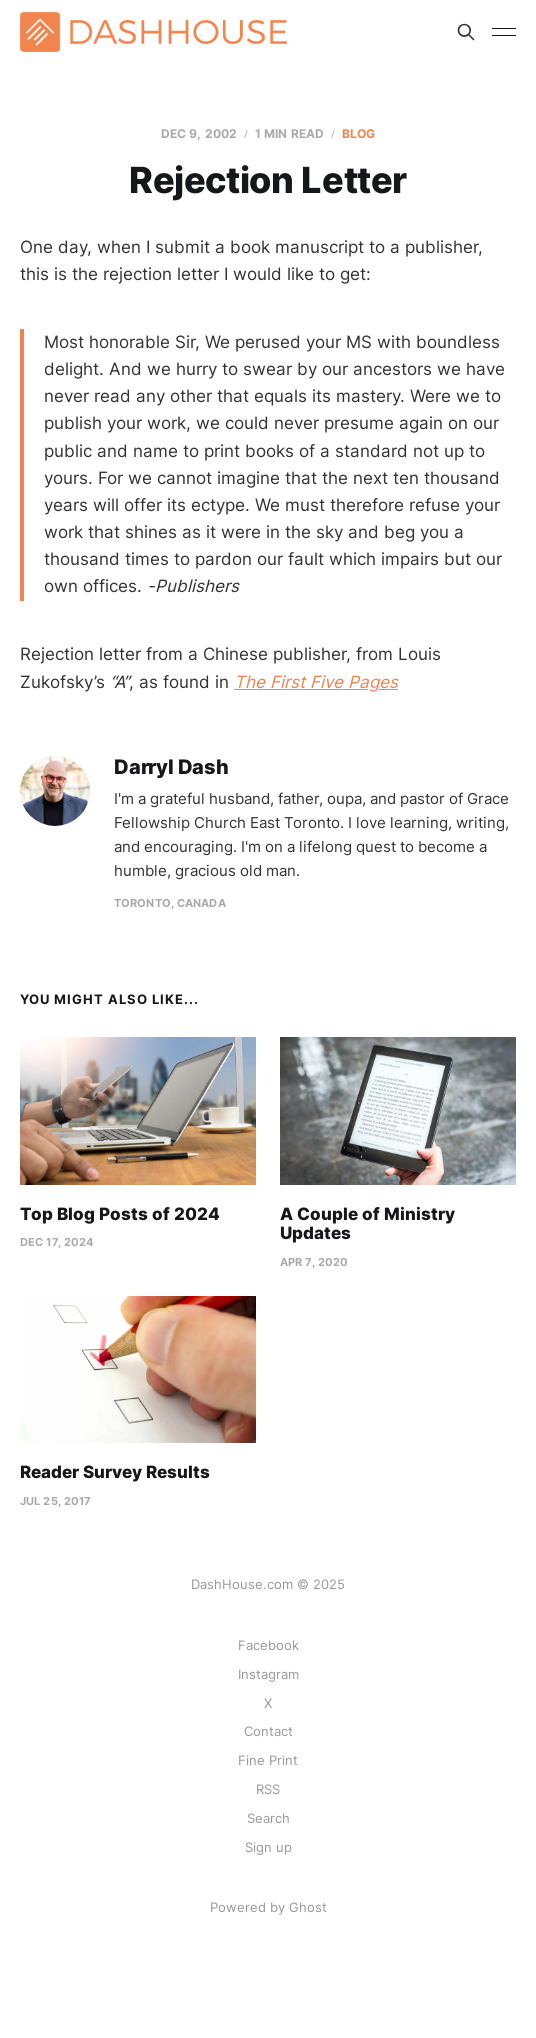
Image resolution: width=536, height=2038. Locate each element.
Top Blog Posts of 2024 (120, 1214)
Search (268, 1818)
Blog (358, 133)
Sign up (268, 1847)
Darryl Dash (171, 767)
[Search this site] (466, 32)
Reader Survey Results (115, 1472)
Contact (268, 1731)
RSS (268, 1789)
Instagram (268, 1674)
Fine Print (268, 1760)
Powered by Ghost (268, 1907)
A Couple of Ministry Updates (367, 1224)
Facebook (268, 1645)
